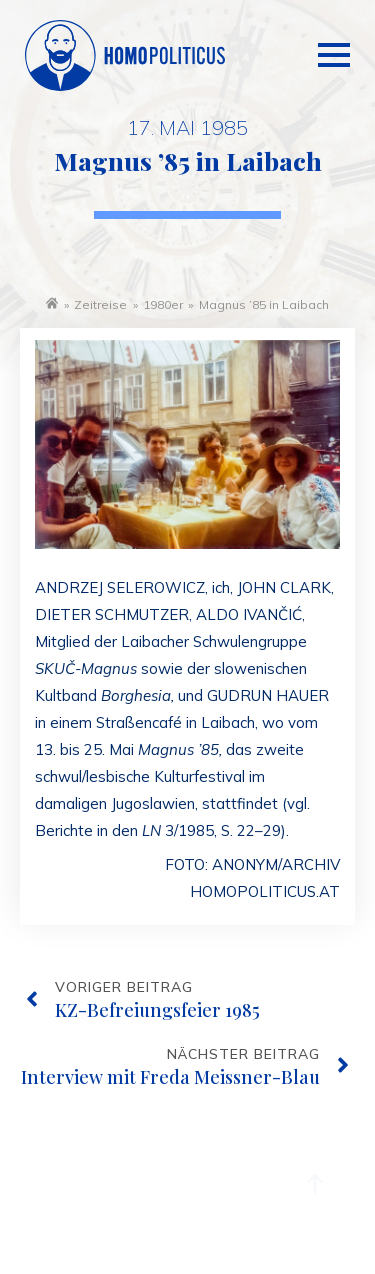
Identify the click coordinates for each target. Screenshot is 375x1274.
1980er (163, 304)
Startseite (52, 303)
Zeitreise (100, 304)
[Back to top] (315, 1184)
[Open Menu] (334, 36)
